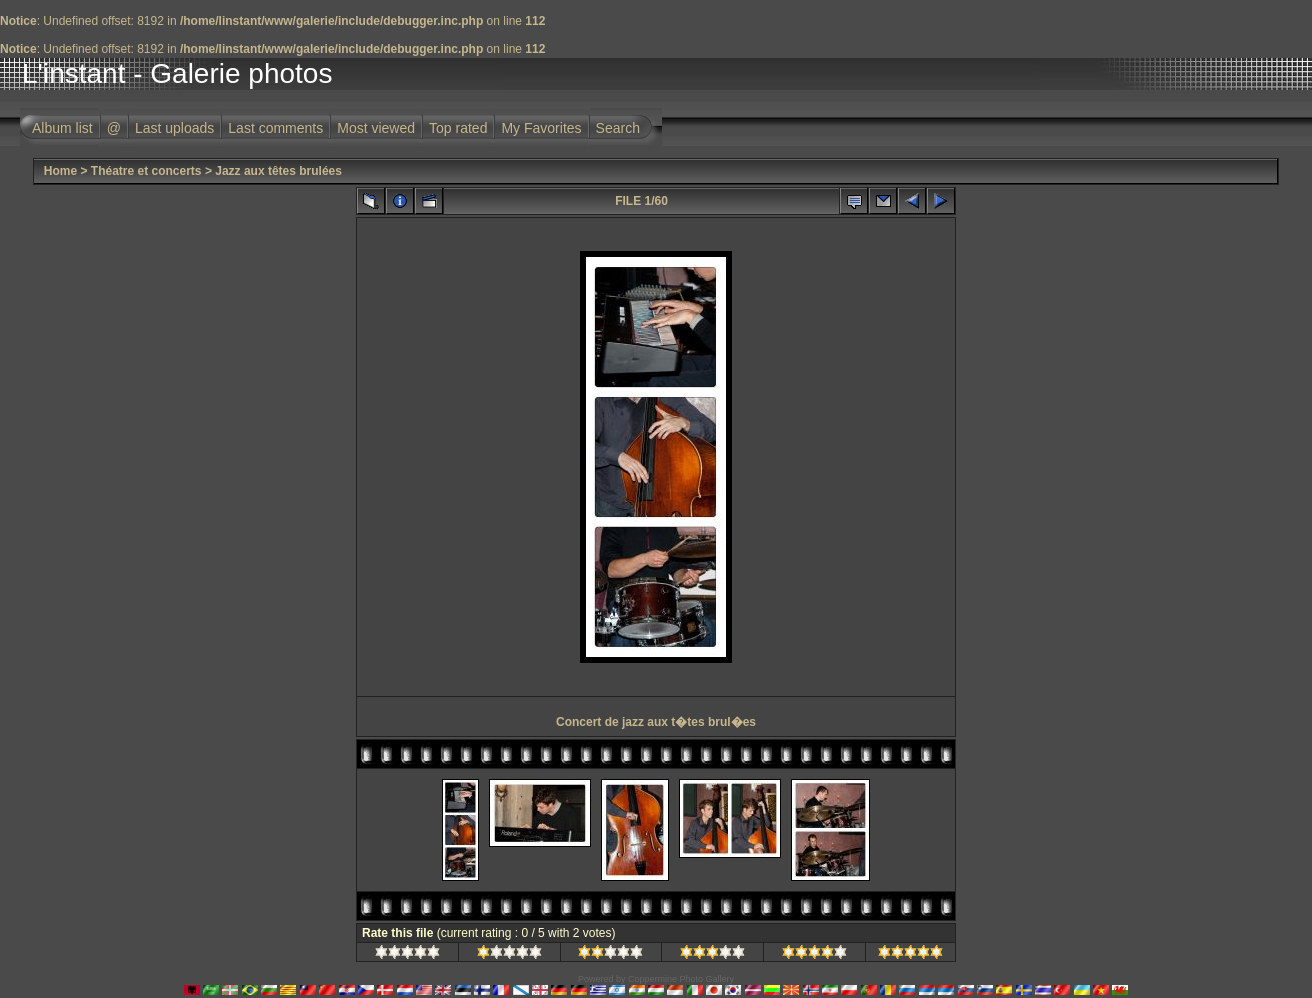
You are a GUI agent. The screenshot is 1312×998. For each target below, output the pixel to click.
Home (60, 171)
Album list (62, 128)
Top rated (458, 128)
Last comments (275, 128)
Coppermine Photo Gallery (681, 979)
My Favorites (541, 128)
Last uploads (174, 128)
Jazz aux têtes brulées (278, 171)
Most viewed (376, 128)
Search (618, 128)
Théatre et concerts (146, 171)
